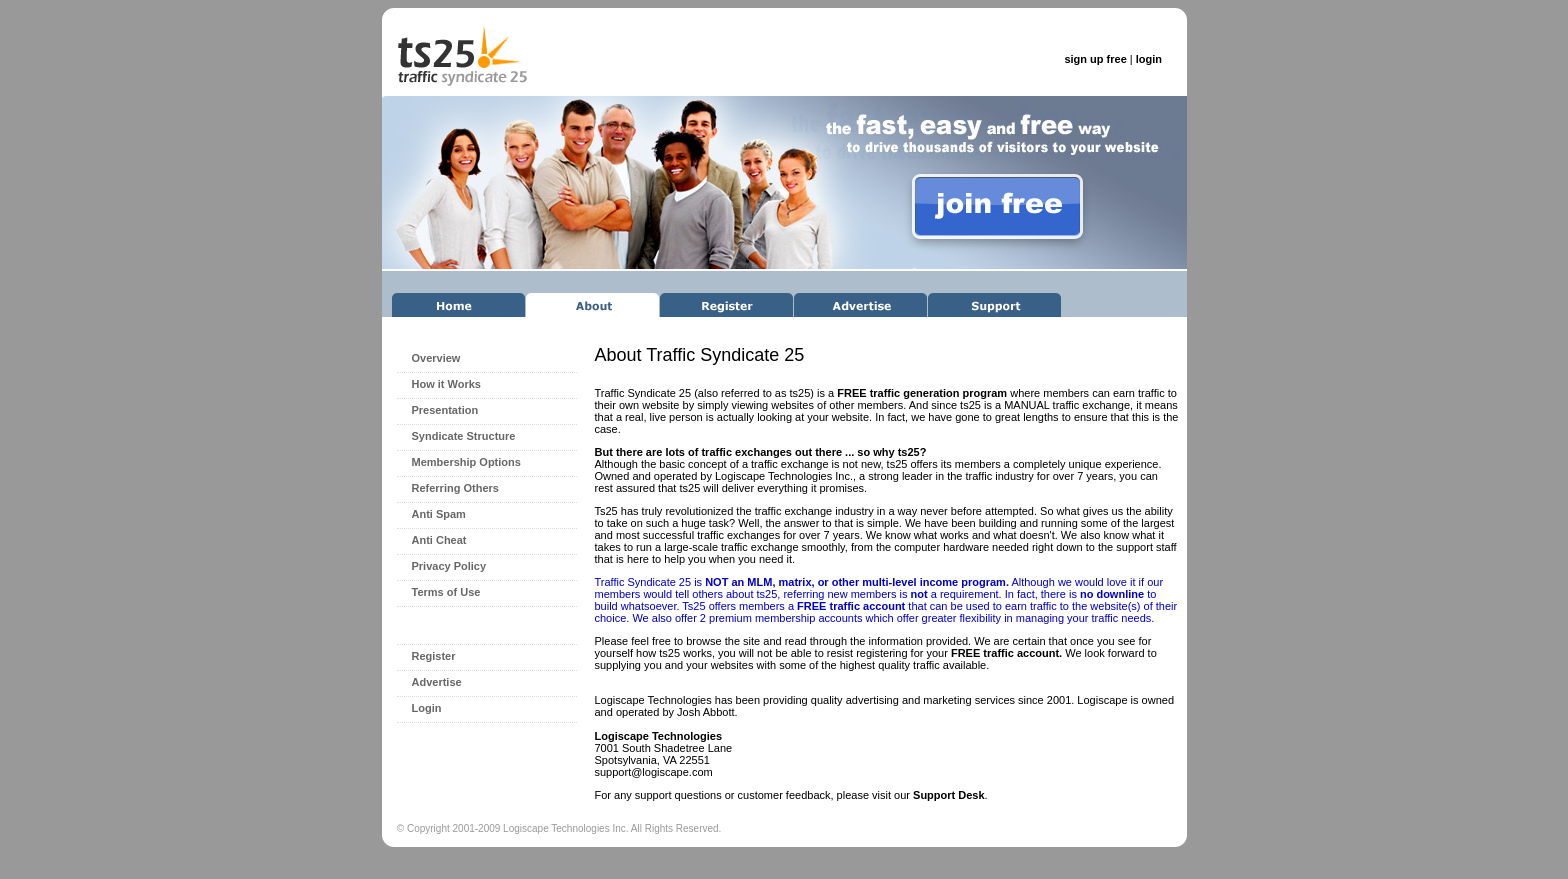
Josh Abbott (706, 712)
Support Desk (949, 795)
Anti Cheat (439, 540)
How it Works (446, 384)
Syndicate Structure (464, 436)
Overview (436, 358)
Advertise (437, 682)
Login (427, 708)
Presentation (445, 410)
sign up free (1095, 59)
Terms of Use (446, 592)
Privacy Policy (449, 566)
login (1149, 59)
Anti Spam (439, 514)
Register (434, 656)
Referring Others (455, 488)
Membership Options (466, 462)
